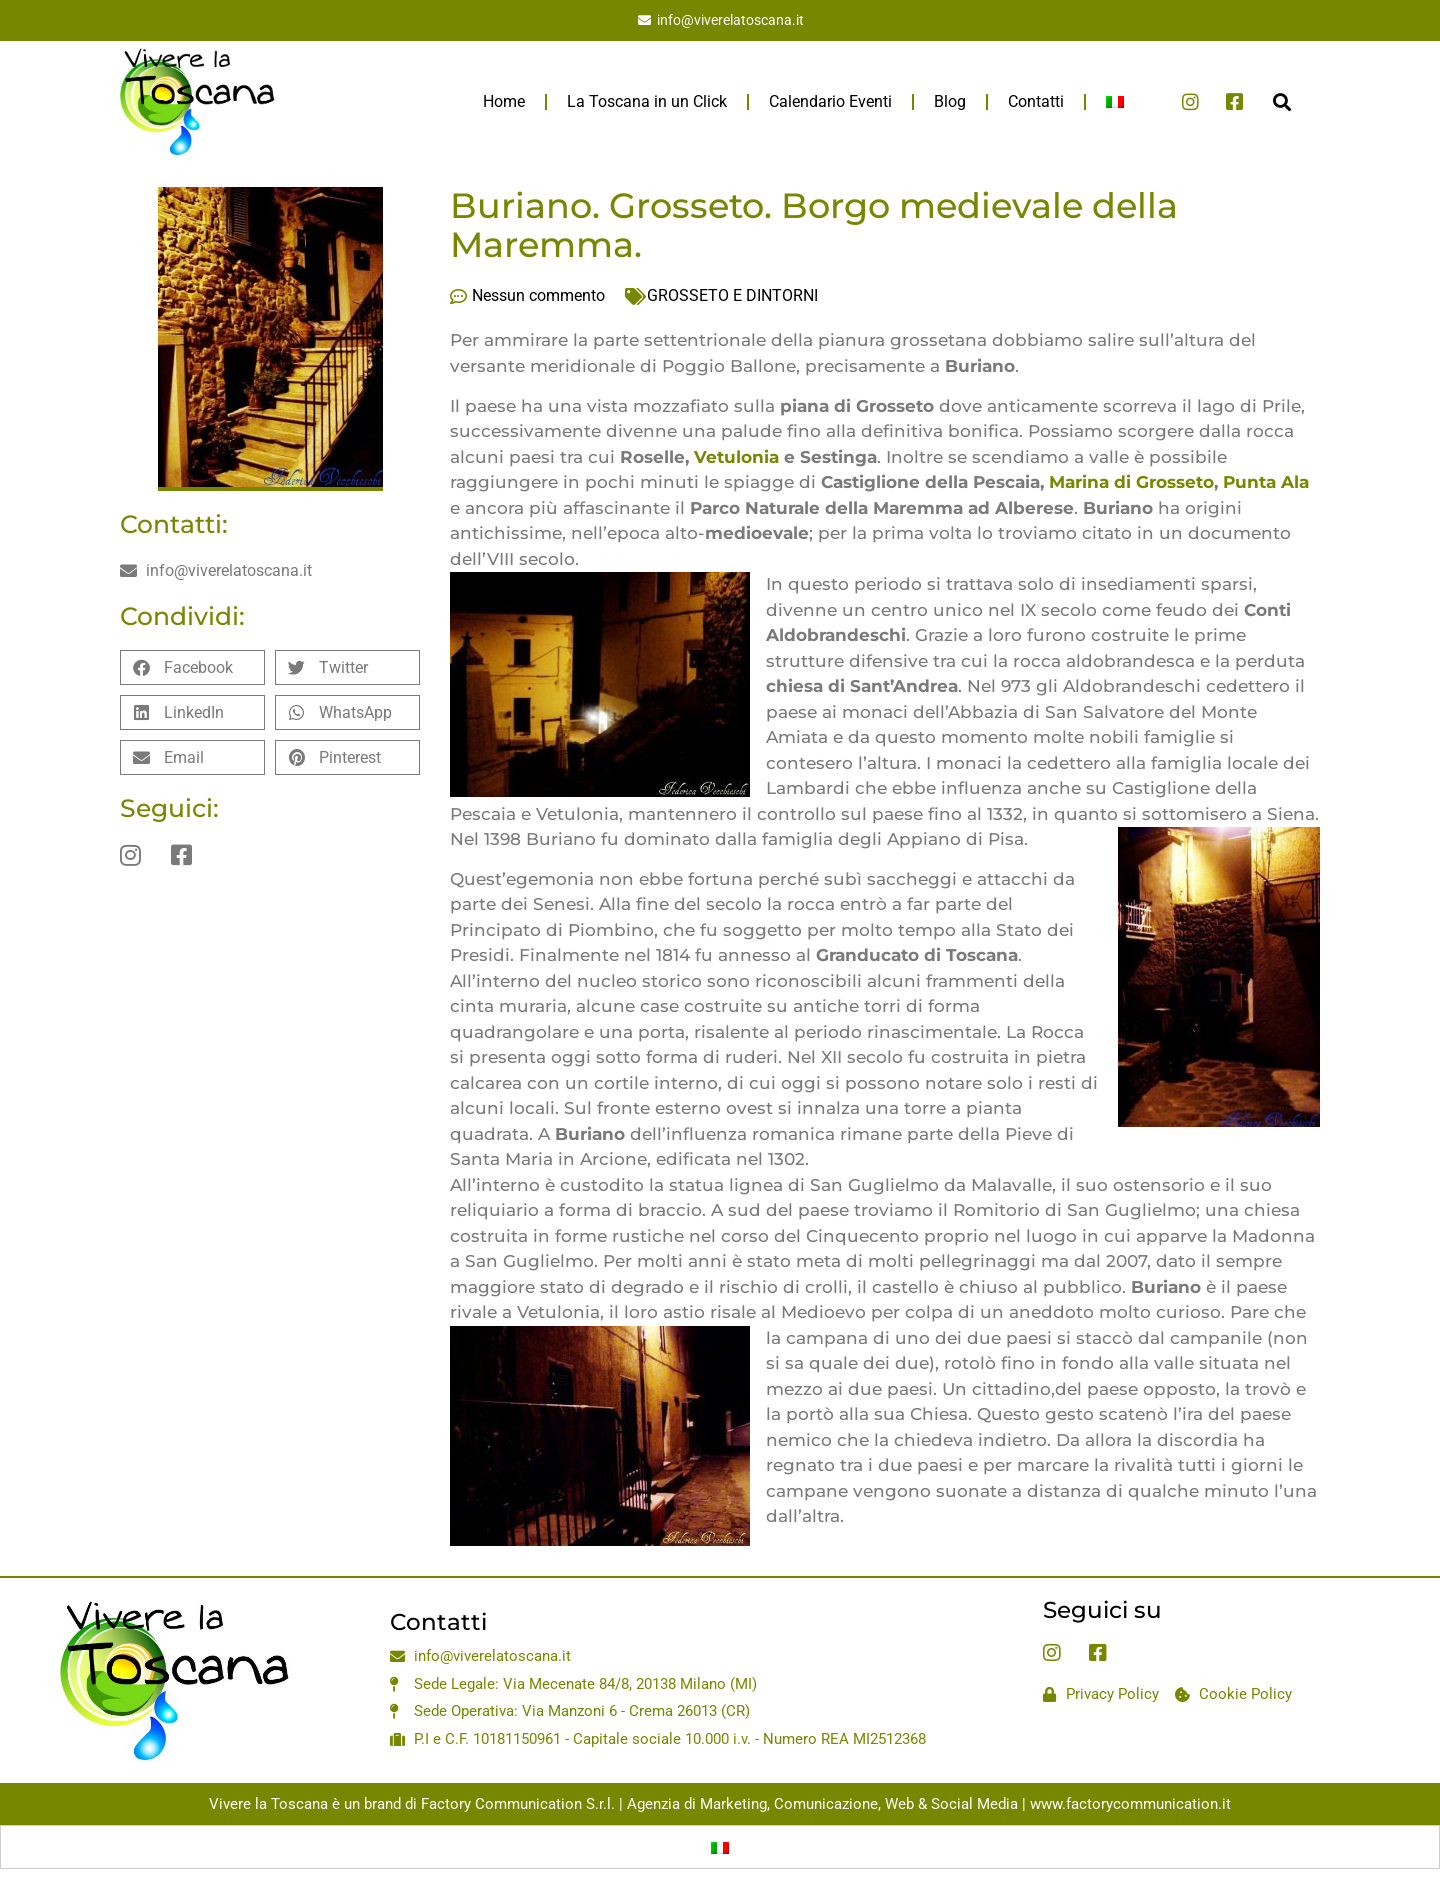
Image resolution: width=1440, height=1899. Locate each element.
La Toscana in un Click (647, 101)
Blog (950, 101)
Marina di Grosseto (1131, 482)
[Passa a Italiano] (720, 1847)
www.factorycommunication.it (1130, 1804)
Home (504, 101)
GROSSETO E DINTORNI (732, 295)
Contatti (1036, 101)
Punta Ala (1266, 482)
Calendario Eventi (830, 101)
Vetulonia (739, 457)
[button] (1281, 101)
